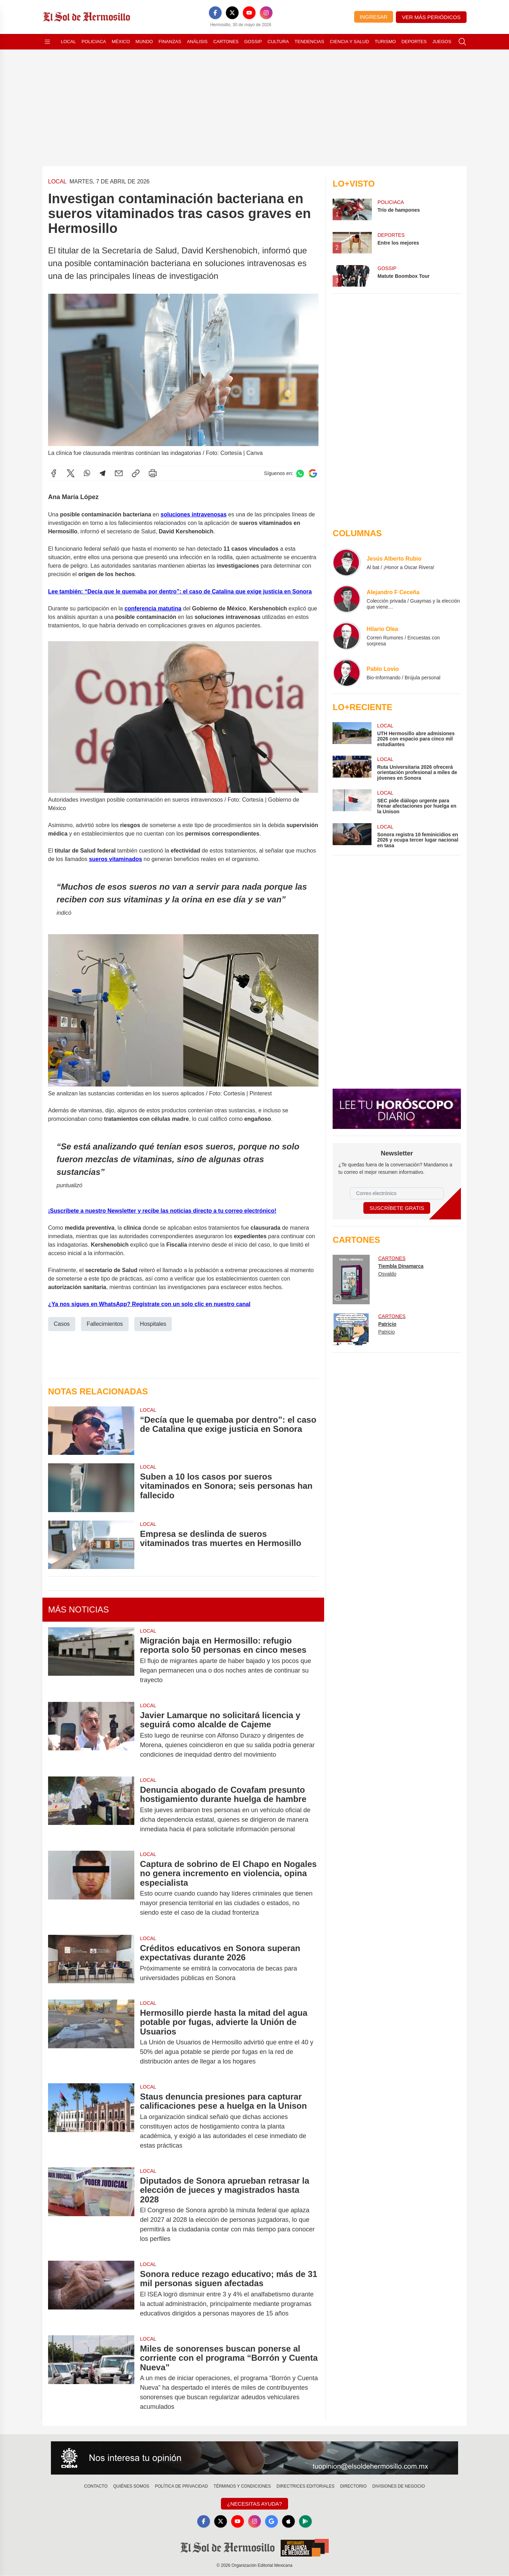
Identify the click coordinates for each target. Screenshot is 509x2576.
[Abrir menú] (47, 42)
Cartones (226, 41)
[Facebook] (215, 12)
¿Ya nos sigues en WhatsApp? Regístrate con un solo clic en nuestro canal (149, 1304)
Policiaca (94, 41)
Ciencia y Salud (349, 41)
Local (68, 41)
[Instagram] (266, 12)
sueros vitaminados (115, 859)
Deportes (414, 41)
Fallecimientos (105, 1324)
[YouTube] (249, 12)
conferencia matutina (152, 608)
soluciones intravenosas (193, 514)
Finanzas (169, 41)
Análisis (197, 41)
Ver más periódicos (431, 17)
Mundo (144, 41)
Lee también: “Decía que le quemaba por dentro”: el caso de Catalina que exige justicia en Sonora (180, 591)
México (121, 41)
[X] (232, 12)
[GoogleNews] (271, 2521)
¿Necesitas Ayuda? (254, 2504)
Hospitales (153, 1324)
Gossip (253, 41)
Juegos (441, 41)
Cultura (278, 41)
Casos (62, 1324)
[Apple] (288, 2521)
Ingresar (373, 17)
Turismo (385, 41)
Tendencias (309, 41)
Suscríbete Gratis (396, 1208)
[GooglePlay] (305, 2521)
